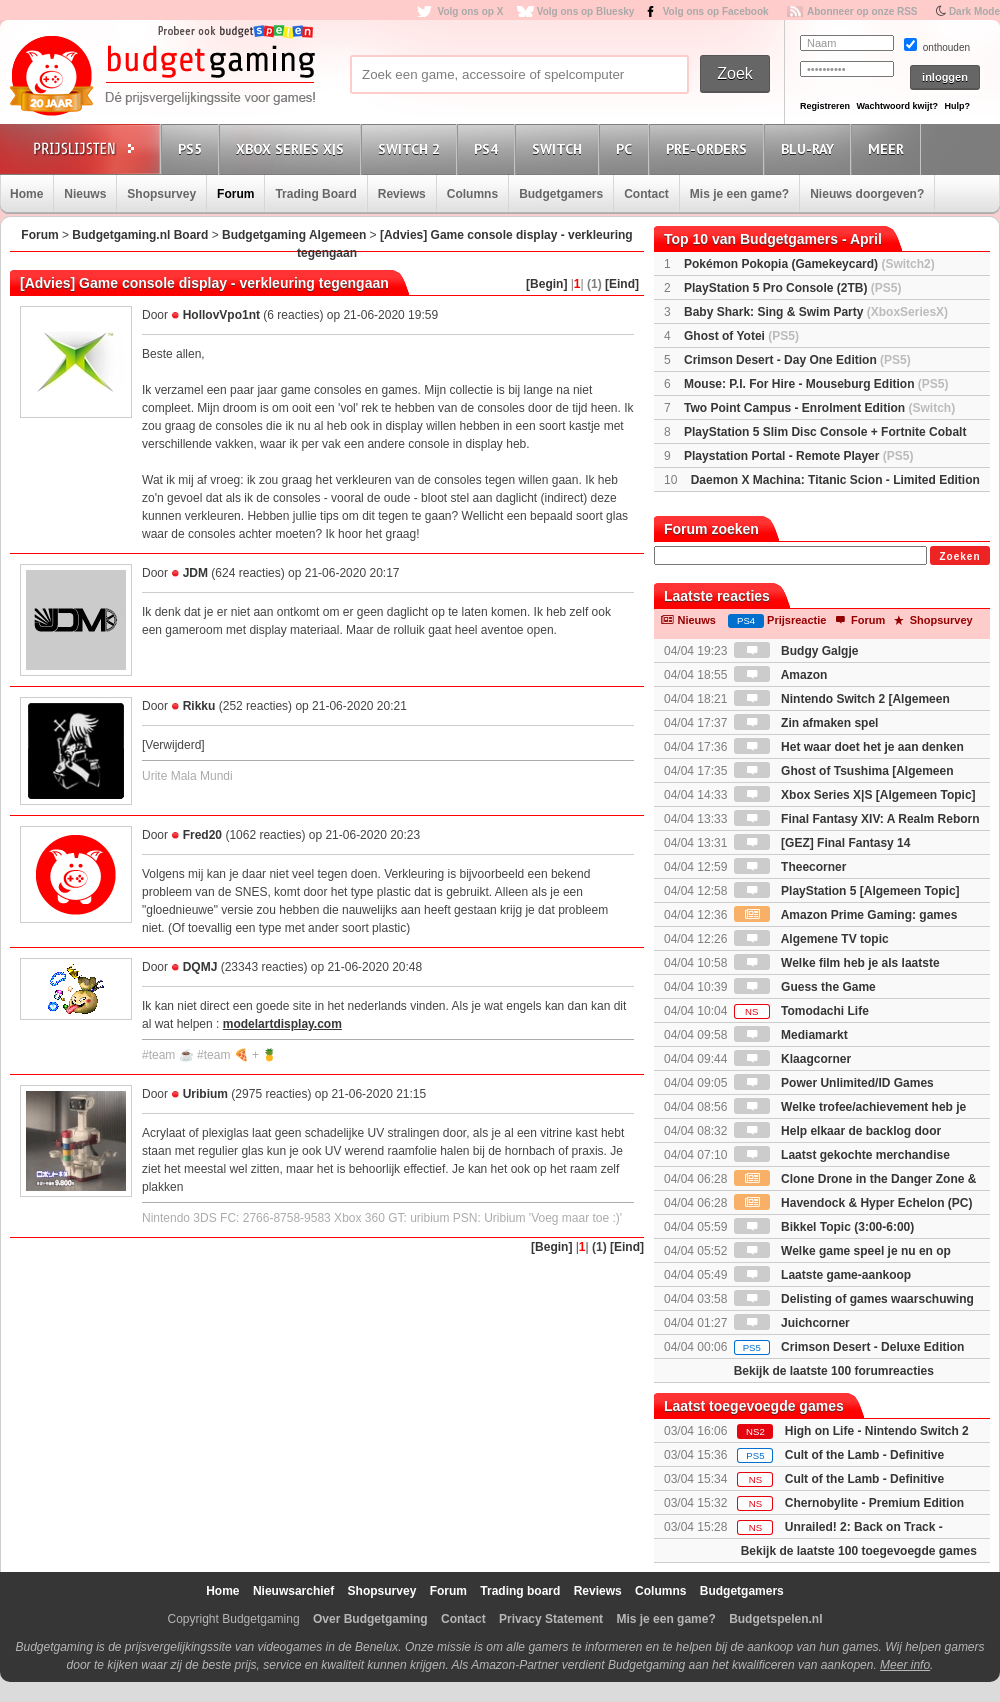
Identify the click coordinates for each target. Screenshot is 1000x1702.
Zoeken (959, 556)
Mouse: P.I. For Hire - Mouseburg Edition (816, 384)
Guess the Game (805, 987)
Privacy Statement (551, 1619)
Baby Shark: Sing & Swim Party (816, 312)
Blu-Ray (810, 148)
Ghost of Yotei (741, 336)
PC (627, 148)
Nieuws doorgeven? (867, 194)
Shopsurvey (161, 194)
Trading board (520, 1591)
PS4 (489, 148)
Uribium (205, 1094)
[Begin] (546, 284)
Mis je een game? (739, 194)
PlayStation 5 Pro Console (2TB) (792, 288)
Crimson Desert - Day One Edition (797, 360)
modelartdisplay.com (282, 1024)
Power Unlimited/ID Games (834, 1083)
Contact (646, 194)
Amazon (781, 675)
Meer (889, 148)
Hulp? (957, 106)
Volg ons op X (470, 11)
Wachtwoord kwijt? (897, 106)
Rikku (199, 706)
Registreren (825, 106)
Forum (235, 194)
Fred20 (202, 835)
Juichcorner (792, 1323)
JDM (195, 573)
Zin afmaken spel (806, 723)
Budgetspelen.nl (775, 1619)
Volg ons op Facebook (716, 11)
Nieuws (85, 194)
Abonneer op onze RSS (862, 11)
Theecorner (790, 867)
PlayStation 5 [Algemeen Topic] (847, 891)
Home (26, 194)
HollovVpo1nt (221, 315)
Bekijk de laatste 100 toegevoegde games (859, 1551)
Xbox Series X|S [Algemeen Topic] (855, 795)
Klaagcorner (792, 1059)
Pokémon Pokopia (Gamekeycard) (809, 264)
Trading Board (315, 194)
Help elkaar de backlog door (837, 1131)
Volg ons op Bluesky (586, 11)
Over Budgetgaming (370, 1619)
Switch (560, 148)
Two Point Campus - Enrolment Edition (819, 408)
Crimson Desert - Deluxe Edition (849, 1347)
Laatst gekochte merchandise (842, 1155)
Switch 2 (412, 148)
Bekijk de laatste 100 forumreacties (834, 1371)
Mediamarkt (791, 1035)
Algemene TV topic (811, 939)
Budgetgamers (561, 194)
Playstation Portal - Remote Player (798, 456)
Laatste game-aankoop (822, 1275)
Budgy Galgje (796, 651)
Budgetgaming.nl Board (140, 235)
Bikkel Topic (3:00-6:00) (824, 1227)
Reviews (402, 194)
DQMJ (200, 967)
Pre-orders (709, 148)
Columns (472, 194)
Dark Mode (974, 11)
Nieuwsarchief (293, 1591)
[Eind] (622, 284)
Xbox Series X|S (293, 148)
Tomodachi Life (801, 1011)
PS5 (193, 148)
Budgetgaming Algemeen (294, 235)
